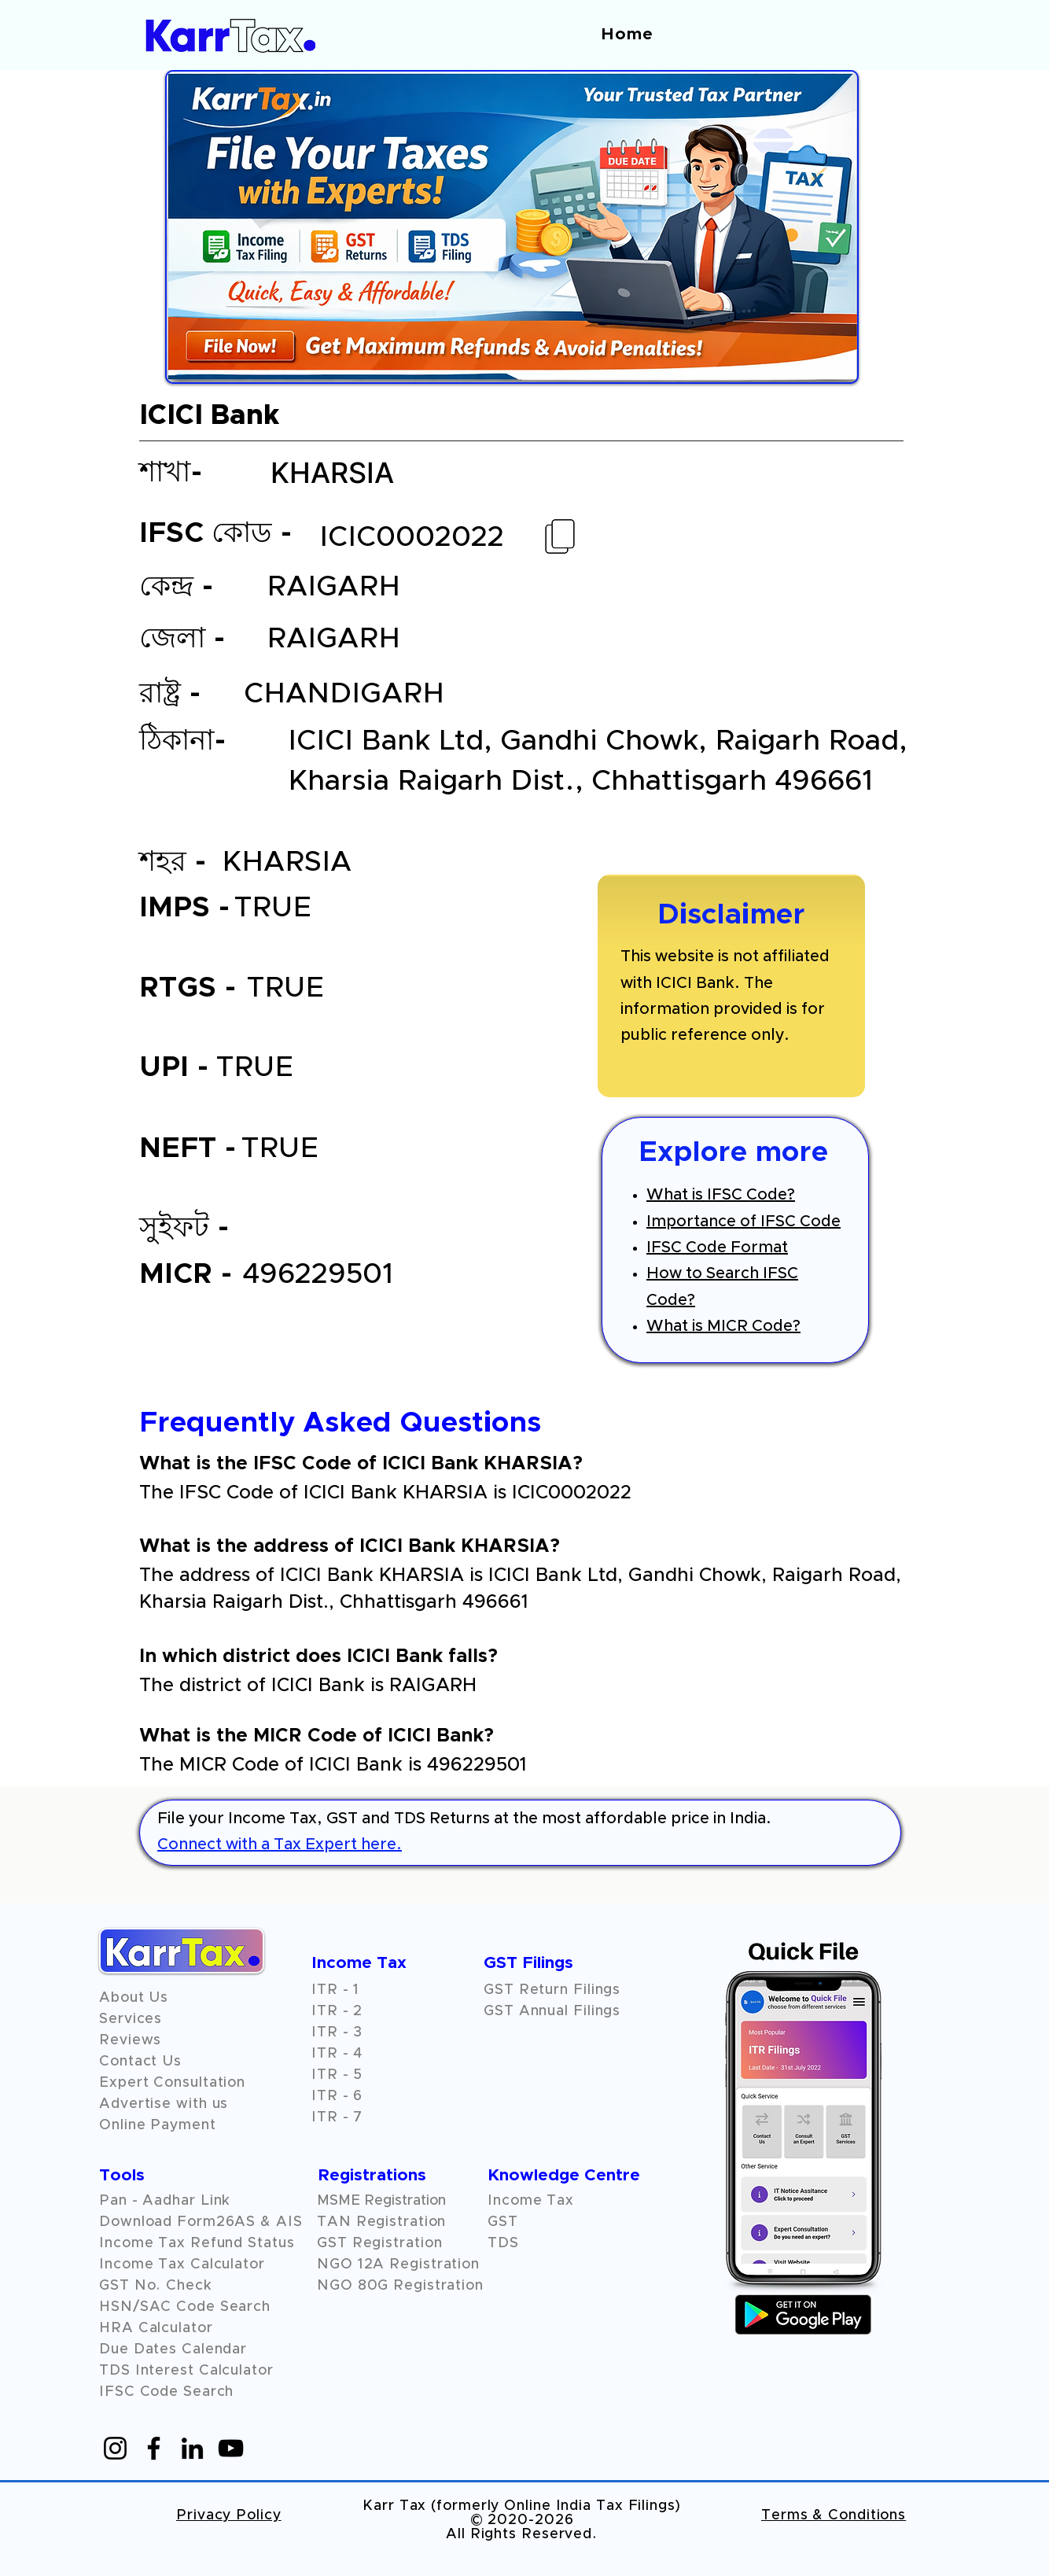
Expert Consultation (172, 2083)
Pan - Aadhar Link (164, 2201)
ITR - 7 (337, 2117)
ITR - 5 (337, 2075)
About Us (133, 1998)
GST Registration (379, 2243)
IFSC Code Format (717, 1247)
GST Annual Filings (552, 2011)
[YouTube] (230, 2448)
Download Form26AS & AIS (201, 2222)
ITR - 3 (337, 2032)
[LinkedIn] (192, 2448)
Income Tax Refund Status (197, 2243)
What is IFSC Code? (720, 1195)
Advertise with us (163, 2104)
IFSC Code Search (166, 2392)
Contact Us (140, 2062)
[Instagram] (115, 2448)
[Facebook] (153, 2448)
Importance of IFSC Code (743, 1221)
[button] (130, 2040)
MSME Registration (381, 2201)
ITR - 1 (335, 1990)
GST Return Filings (552, 1990)
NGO (337, 2264)
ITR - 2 (337, 2011)
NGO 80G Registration (400, 2286)
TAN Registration (381, 2222)
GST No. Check (155, 2286)
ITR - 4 (337, 2054)
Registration (434, 2264)
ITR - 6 (337, 2096)
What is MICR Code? (723, 1326)
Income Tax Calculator (182, 2264)
